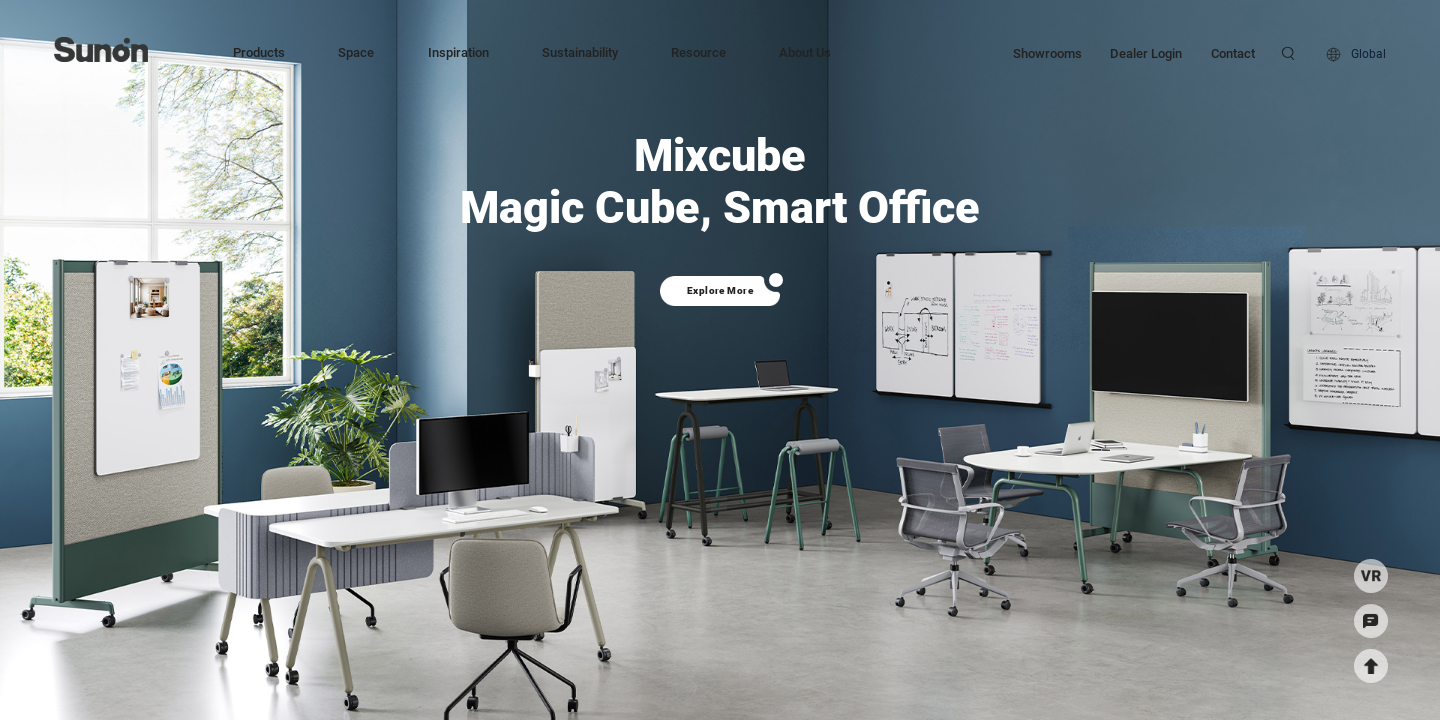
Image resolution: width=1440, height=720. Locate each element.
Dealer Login (1146, 53)
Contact (1233, 53)
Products (259, 52)
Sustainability (580, 52)
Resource (698, 52)
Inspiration (458, 52)
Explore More (720, 290)
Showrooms (1047, 53)
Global (1368, 54)
